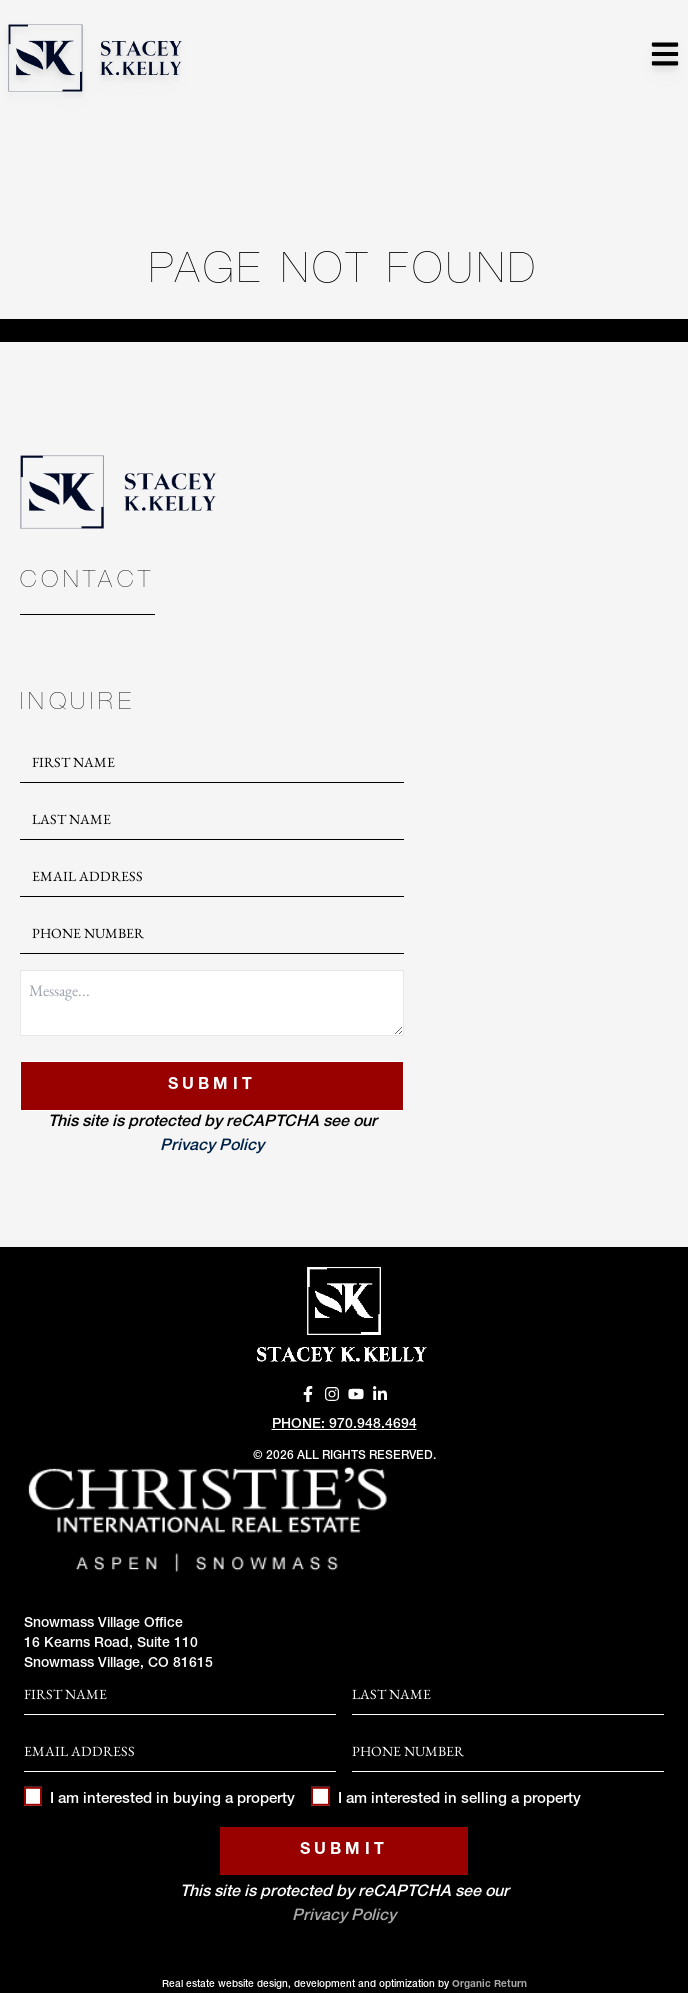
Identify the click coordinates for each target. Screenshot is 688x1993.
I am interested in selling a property (445, 1799)
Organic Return (489, 1985)
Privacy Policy (212, 1147)
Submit (212, 1086)
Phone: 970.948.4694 (344, 1425)
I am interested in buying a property (159, 1799)
